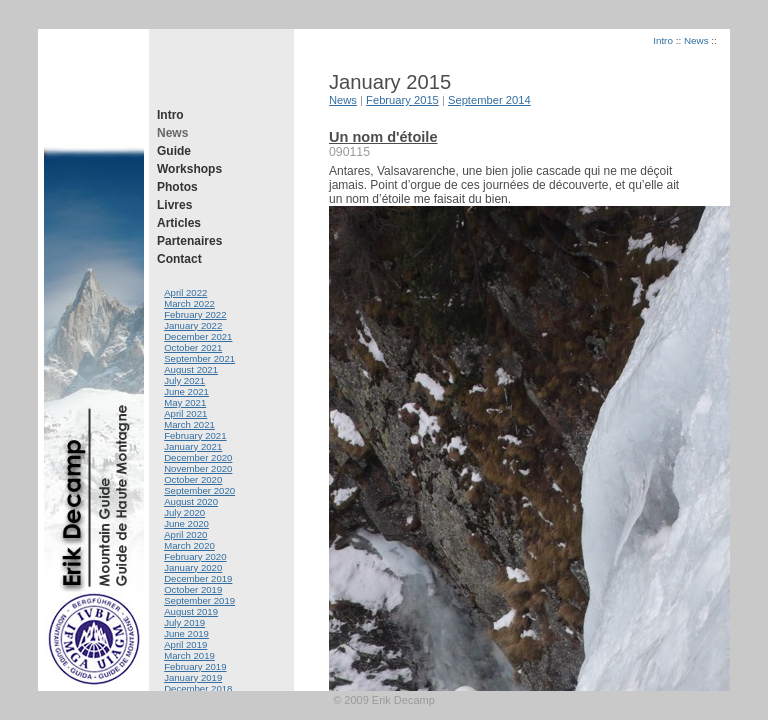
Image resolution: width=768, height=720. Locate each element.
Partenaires (189, 241)
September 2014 (489, 100)
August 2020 (191, 501)
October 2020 (193, 479)
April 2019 (185, 644)
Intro (170, 115)
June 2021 (186, 391)
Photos (177, 187)
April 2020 (185, 534)
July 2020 (184, 512)
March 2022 (189, 303)
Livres (174, 205)
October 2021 (193, 347)
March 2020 (189, 545)
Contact (179, 259)
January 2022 (193, 325)
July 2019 (184, 622)
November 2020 (198, 468)
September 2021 (199, 358)
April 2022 (185, 292)
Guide (174, 151)
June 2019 (186, 633)
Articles (179, 223)
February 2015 (402, 100)
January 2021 (193, 446)
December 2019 (198, 578)
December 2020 (198, 457)
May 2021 (185, 402)
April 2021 (185, 413)
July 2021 (184, 380)
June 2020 (186, 523)
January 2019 (193, 677)
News (172, 133)
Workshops (189, 169)
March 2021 (189, 424)
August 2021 (191, 369)
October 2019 (193, 589)
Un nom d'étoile (383, 137)
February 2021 (195, 435)
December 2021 (198, 336)
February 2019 (195, 666)
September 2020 (199, 490)
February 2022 (195, 314)
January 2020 (193, 567)
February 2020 (195, 556)
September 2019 (199, 600)
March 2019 (189, 655)
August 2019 (191, 611)
